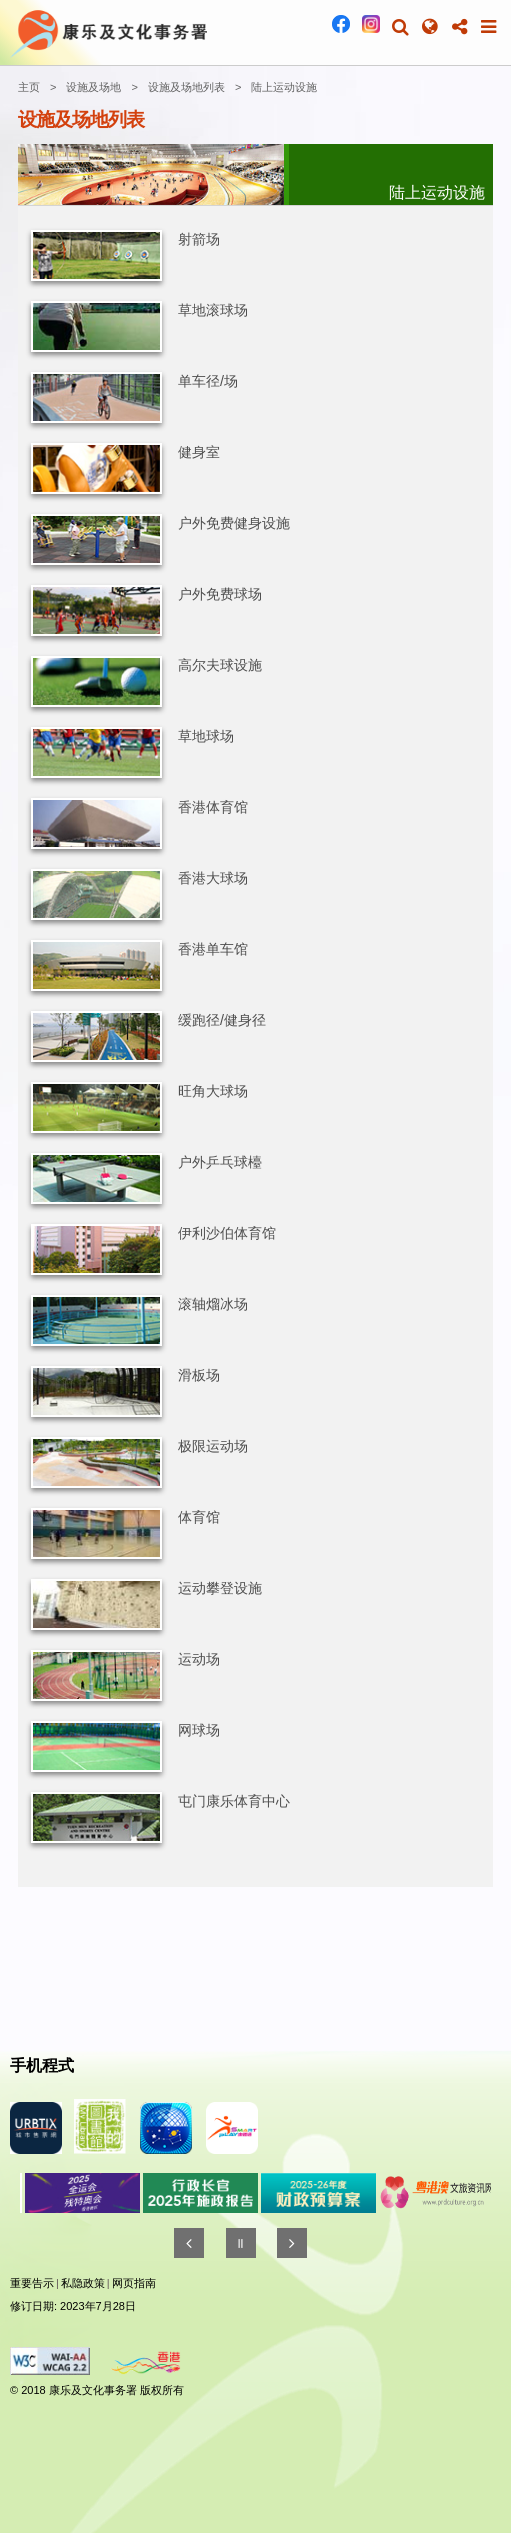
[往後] (292, 2243)
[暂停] (241, 2243)
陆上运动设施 (284, 87)
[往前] (189, 2243)
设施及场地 (93, 87)
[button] (400, 27)
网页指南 (134, 2283)
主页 (29, 87)
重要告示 (32, 2283)
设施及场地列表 (186, 87)
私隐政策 (83, 2283)
